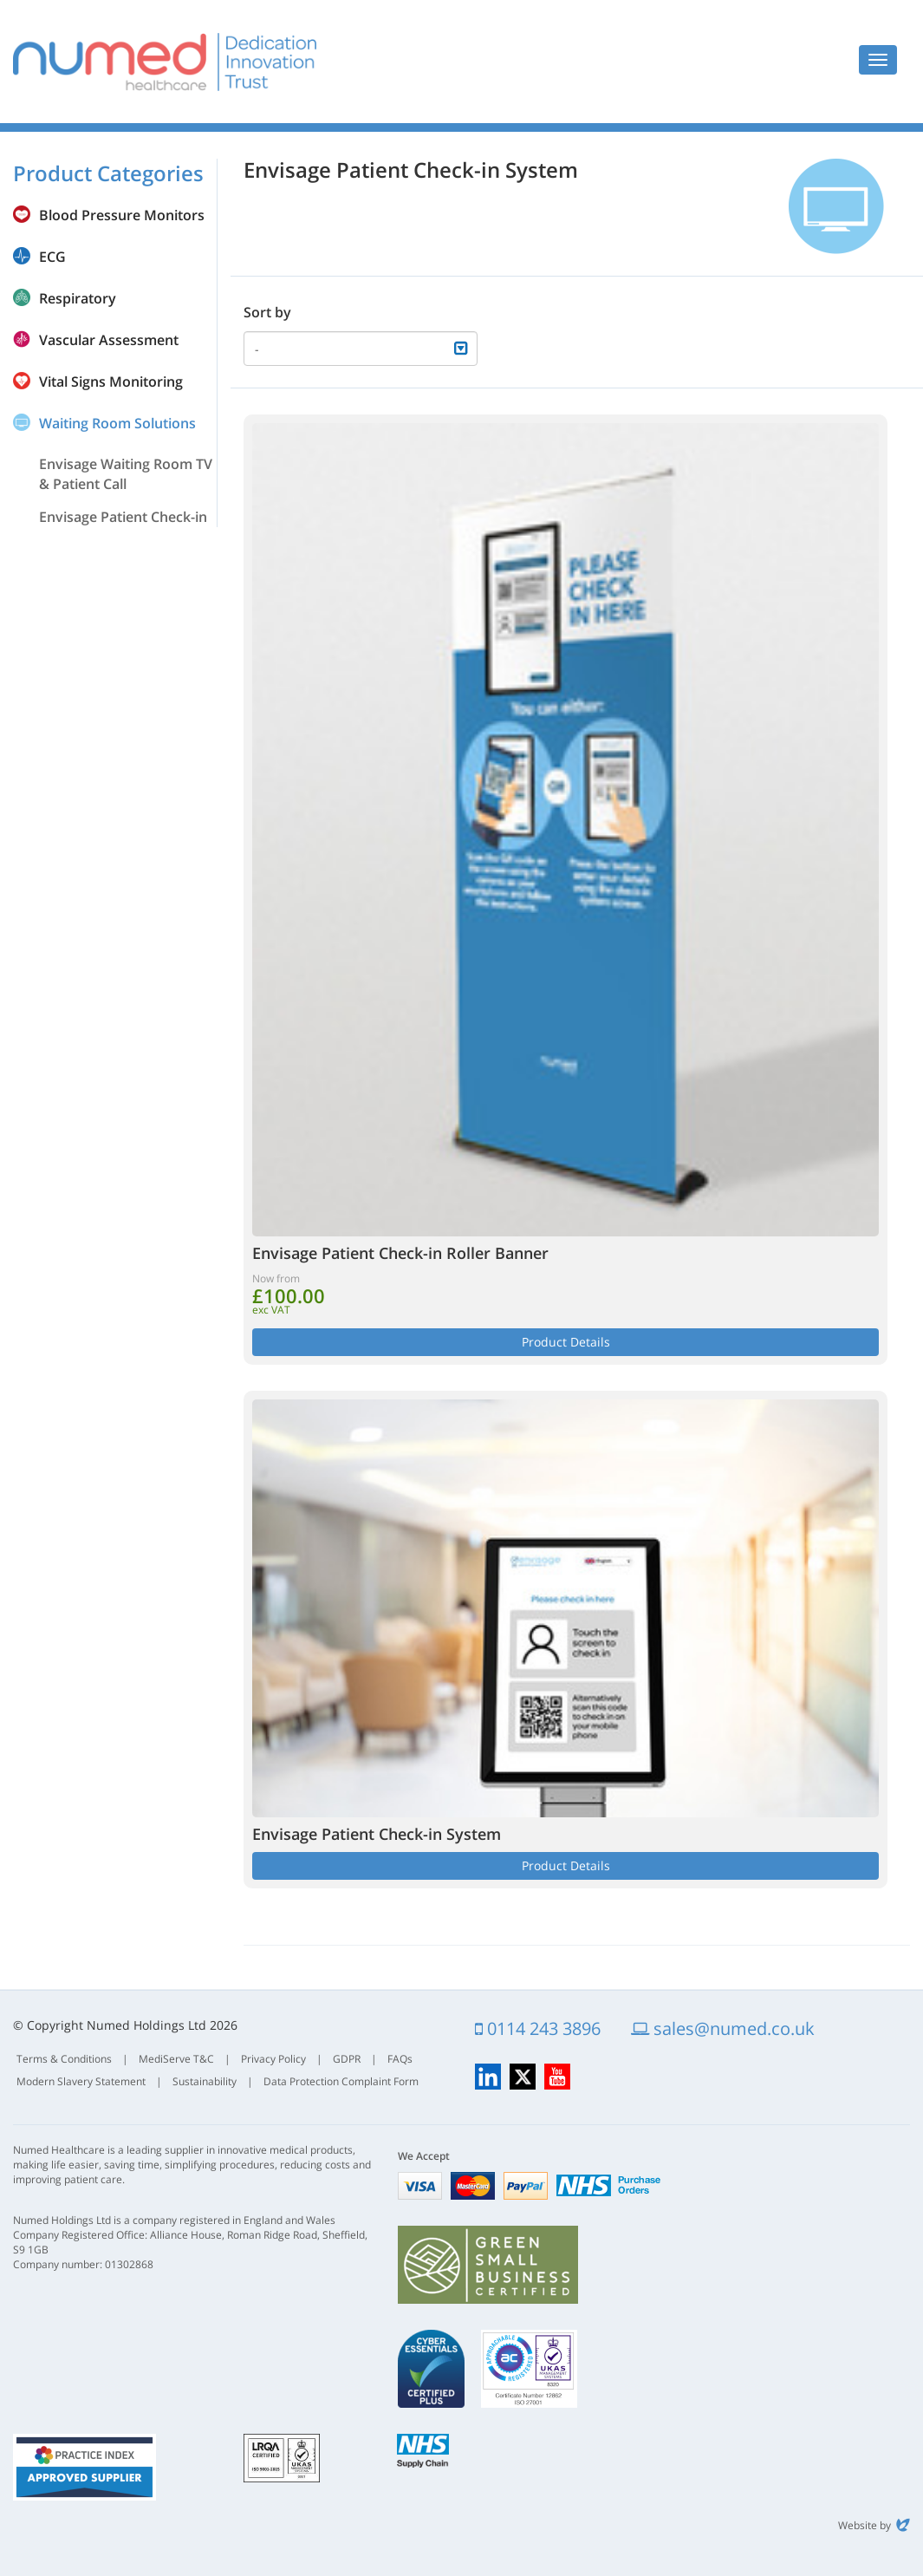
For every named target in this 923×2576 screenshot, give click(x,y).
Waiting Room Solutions (117, 423)
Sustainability (204, 2081)
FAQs (400, 2058)
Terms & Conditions (64, 2058)
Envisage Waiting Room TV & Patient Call (125, 473)
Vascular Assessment (109, 339)
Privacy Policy (273, 2058)
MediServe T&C (176, 2058)
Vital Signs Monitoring (111, 381)
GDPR (347, 2058)
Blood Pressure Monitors (122, 215)
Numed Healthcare (164, 61)
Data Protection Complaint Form (341, 2081)
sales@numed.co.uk (723, 2028)
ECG (52, 256)
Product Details (566, 1342)
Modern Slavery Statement (81, 2081)
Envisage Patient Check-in (123, 516)
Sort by (267, 312)
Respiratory (77, 298)
